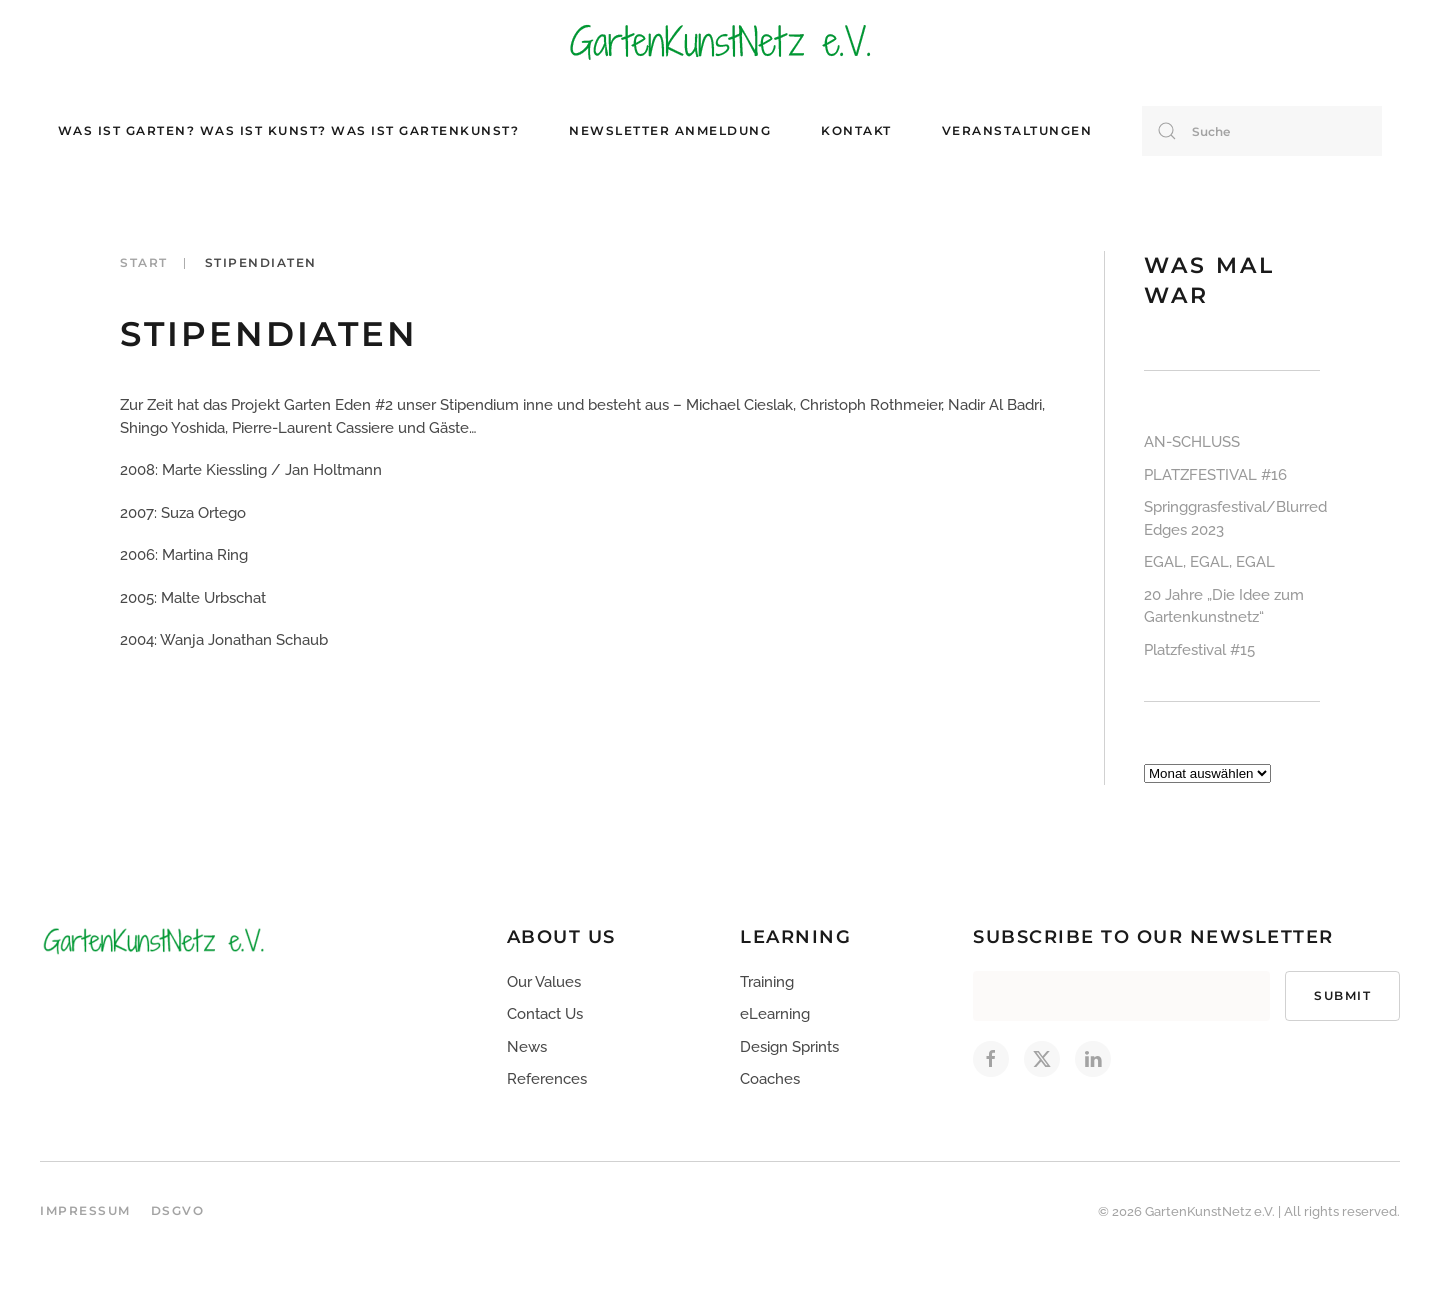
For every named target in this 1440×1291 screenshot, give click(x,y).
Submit (1342, 995)
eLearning (775, 1014)
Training (767, 982)
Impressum (85, 1210)
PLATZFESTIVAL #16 (1215, 475)
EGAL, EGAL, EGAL (1209, 562)
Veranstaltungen (1017, 130)
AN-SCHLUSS (1192, 442)
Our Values (544, 982)
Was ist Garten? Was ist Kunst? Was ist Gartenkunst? (289, 130)
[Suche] (1262, 131)
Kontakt (856, 130)
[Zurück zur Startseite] (720, 40)
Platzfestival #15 (1199, 650)
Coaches (770, 1079)
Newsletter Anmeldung (670, 130)
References (547, 1079)
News (527, 1047)
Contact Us (545, 1014)
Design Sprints (789, 1047)
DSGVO (178, 1210)
